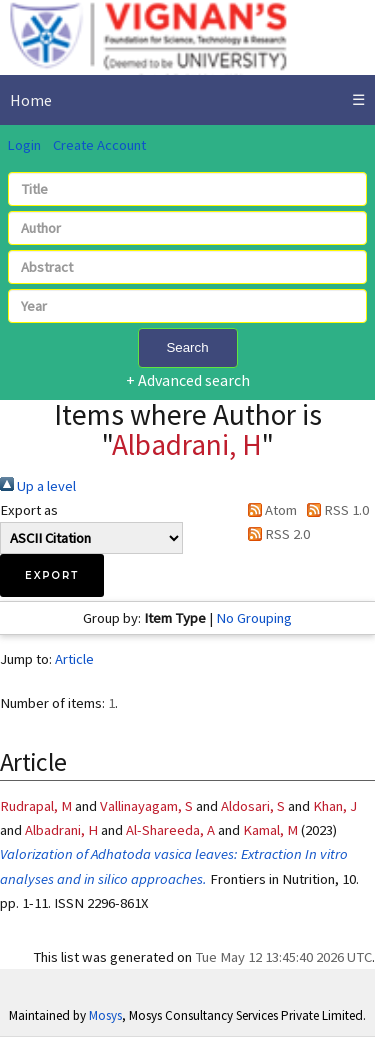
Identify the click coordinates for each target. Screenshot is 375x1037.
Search (187, 347)
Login (24, 145)
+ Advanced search (188, 380)
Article (74, 659)
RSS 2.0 (275, 534)
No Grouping (254, 618)
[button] (52, 575)
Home (31, 100)
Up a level (38, 486)
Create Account (99, 145)
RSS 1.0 (334, 510)
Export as (29, 510)
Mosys (105, 1015)
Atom (269, 510)
